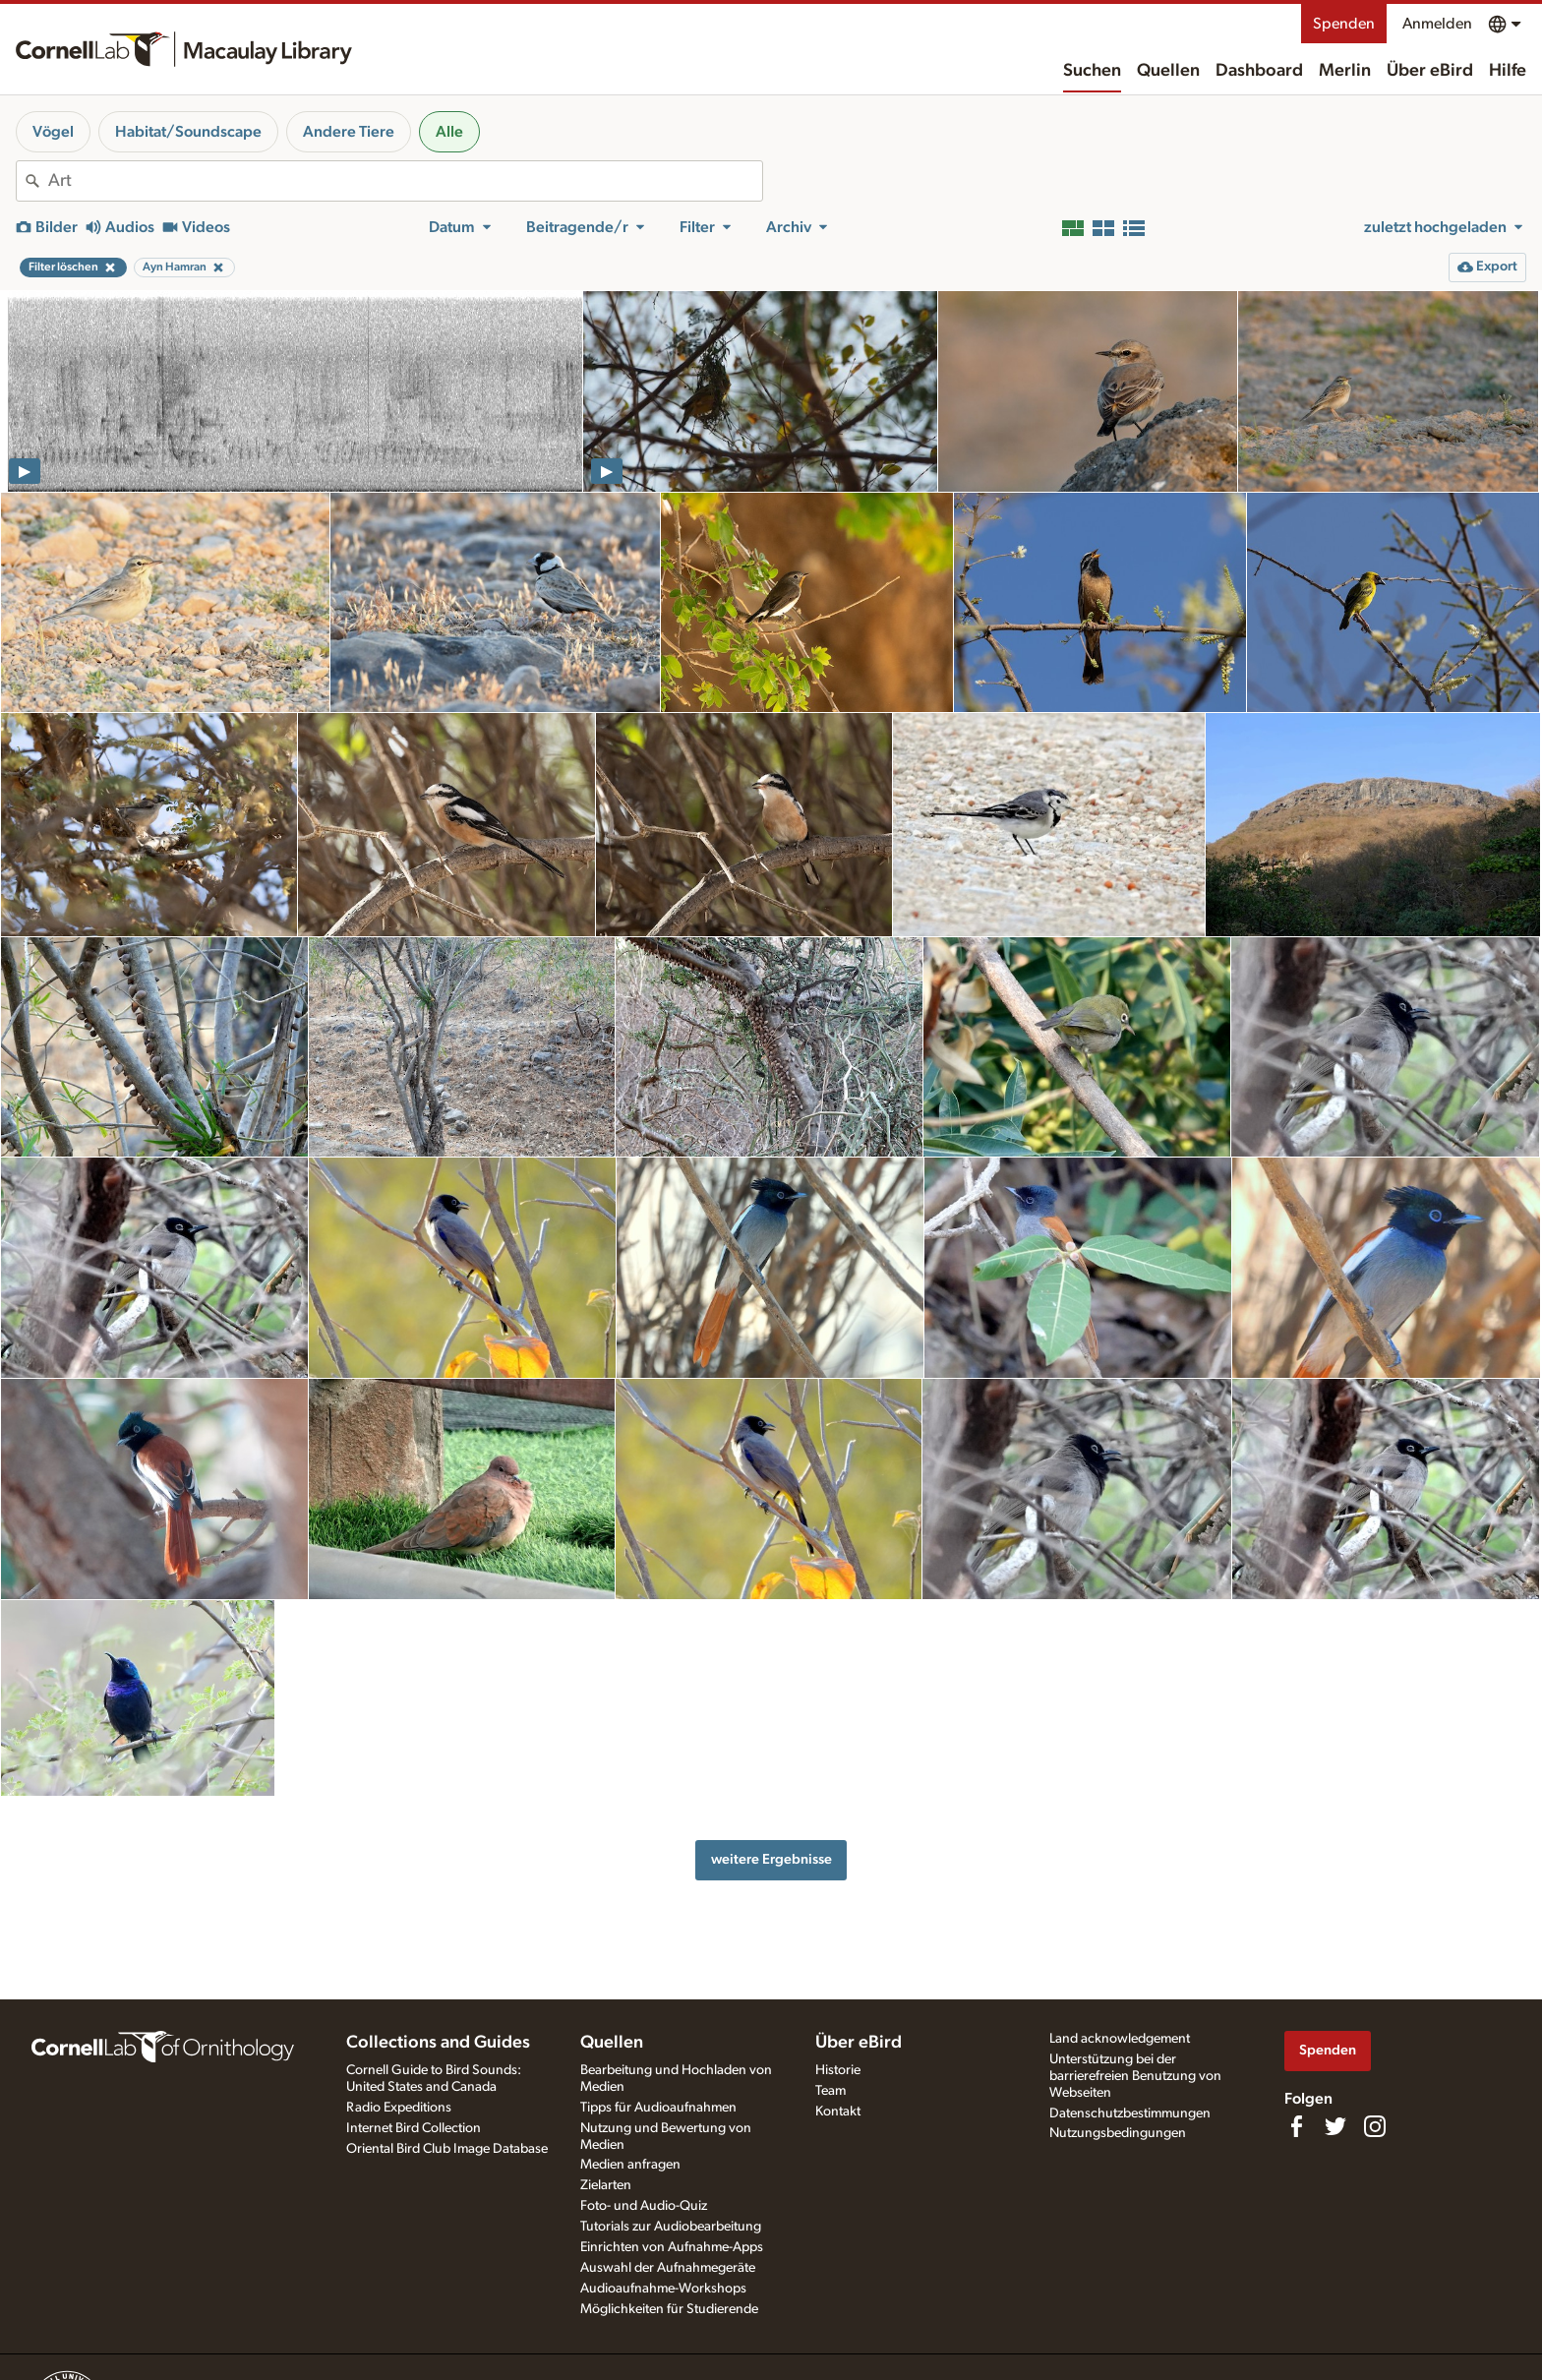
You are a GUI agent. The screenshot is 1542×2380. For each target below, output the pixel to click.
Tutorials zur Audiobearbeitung (670, 2226)
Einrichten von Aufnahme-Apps (671, 2247)
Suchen (1092, 71)
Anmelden (1437, 23)
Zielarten (605, 2185)
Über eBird (1430, 71)
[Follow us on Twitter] (1335, 2126)
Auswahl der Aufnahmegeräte (667, 2268)
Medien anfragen (630, 2165)
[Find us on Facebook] (1296, 2126)
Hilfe (1507, 71)
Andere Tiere (348, 132)
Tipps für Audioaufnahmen (658, 2107)
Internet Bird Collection (413, 2128)
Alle (449, 132)
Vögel (53, 132)
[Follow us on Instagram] (1375, 2126)
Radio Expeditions (398, 2107)
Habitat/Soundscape (188, 132)
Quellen (1168, 71)
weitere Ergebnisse (771, 1859)
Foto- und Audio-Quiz (643, 2206)
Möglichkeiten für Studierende (669, 2309)
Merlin (1345, 71)
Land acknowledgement (1119, 2039)
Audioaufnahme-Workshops (663, 2288)
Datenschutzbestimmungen (1130, 2113)
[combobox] (405, 181)
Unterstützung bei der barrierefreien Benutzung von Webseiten (1135, 2076)
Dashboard (1259, 71)
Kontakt (837, 2111)
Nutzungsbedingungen (1117, 2133)
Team (830, 2091)
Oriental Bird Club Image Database (447, 2149)
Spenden (1344, 23)
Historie (837, 2070)
